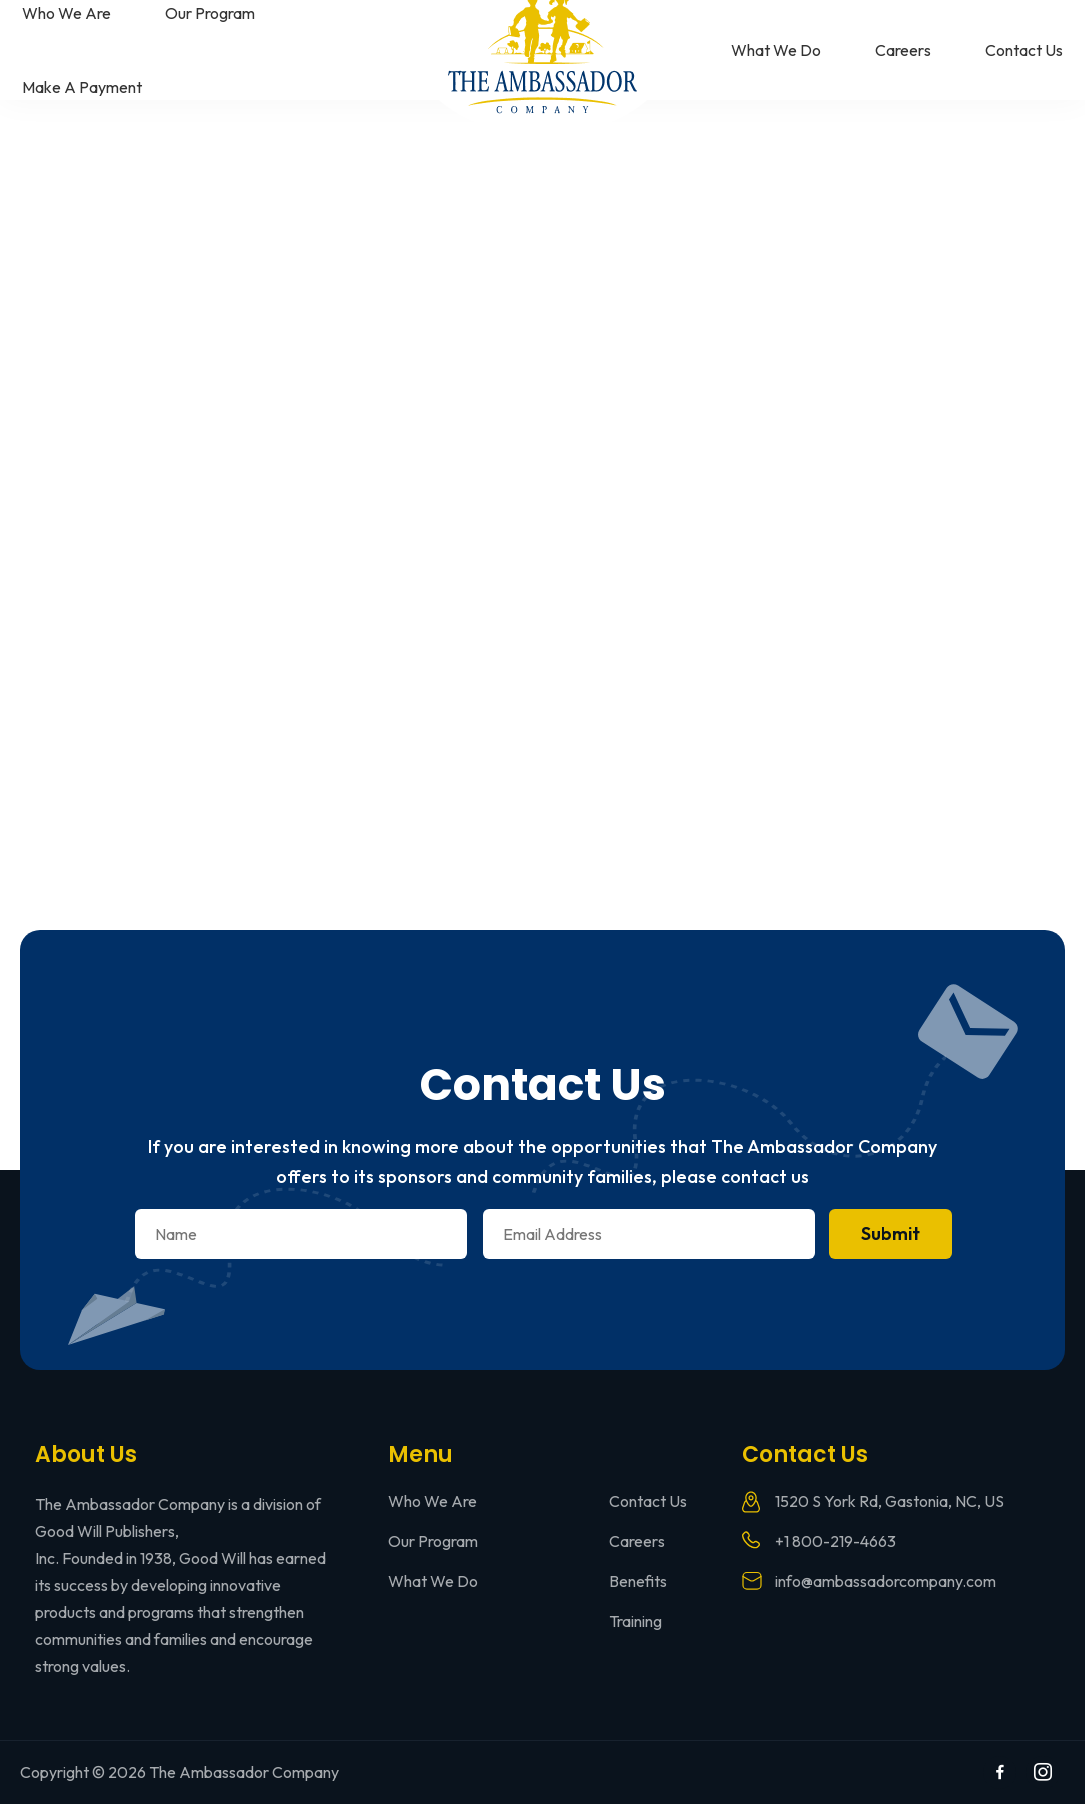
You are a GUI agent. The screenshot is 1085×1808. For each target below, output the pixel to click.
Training (635, 1625)
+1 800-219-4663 (835, 1545)
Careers (903, 50)
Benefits (638, 1585)
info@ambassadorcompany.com (885, 1585)
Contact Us (1024, 50)
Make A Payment (82, 87)
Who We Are (66, 13)
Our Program (210, 13)
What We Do (776, 50)
